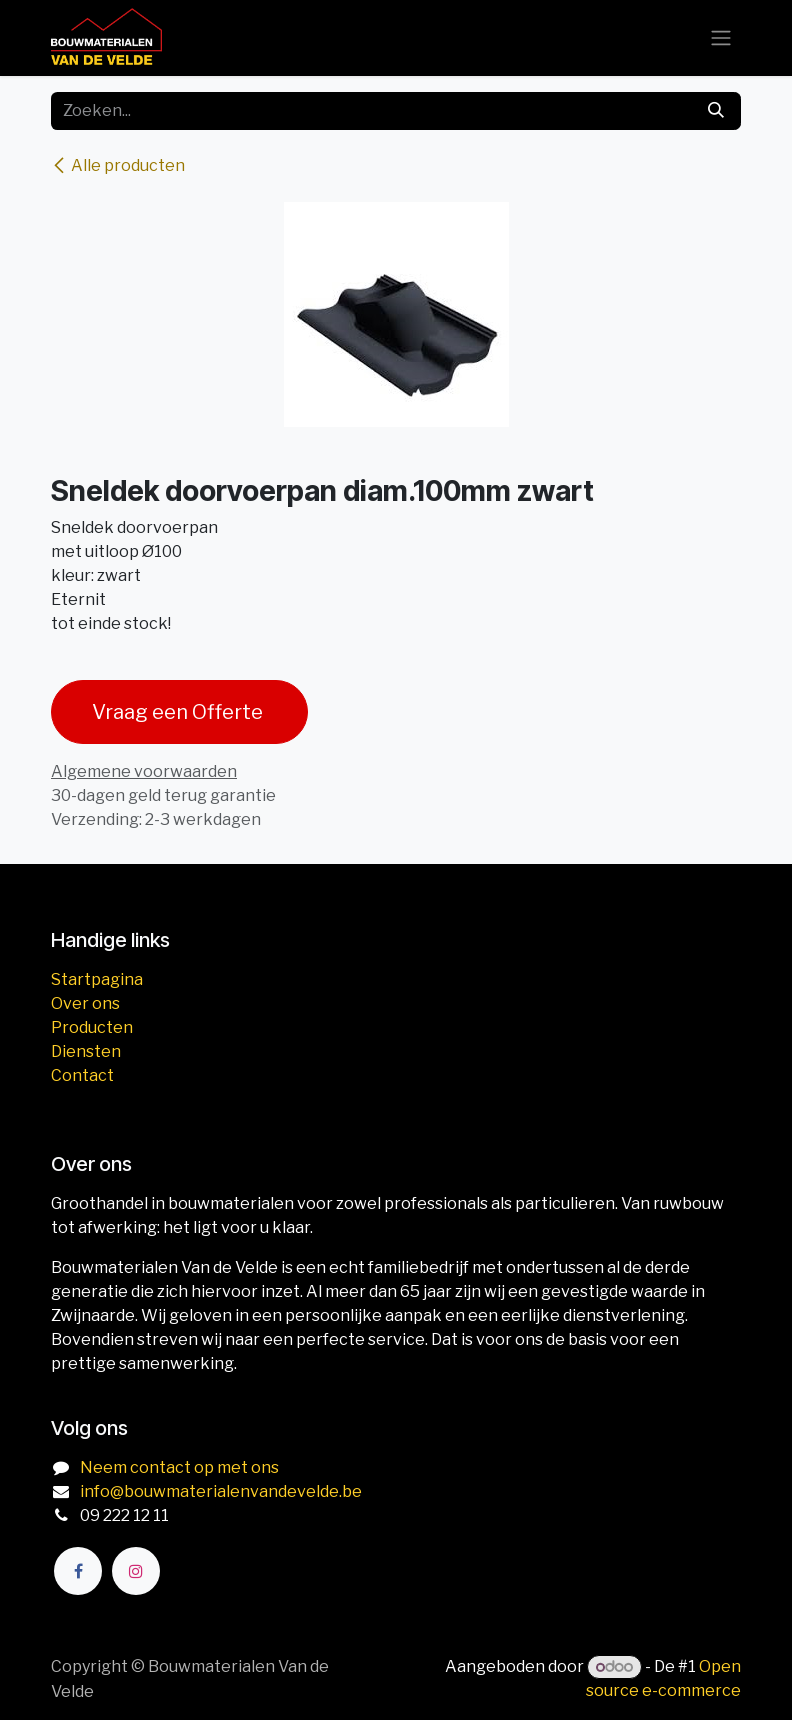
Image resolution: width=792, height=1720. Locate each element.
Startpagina (97, 979)
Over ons (85, 1003)
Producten (92, 1027)
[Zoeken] (716, 111)
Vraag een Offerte (179, 712)
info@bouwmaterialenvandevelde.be (221, 1491)
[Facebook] (78, 1571)
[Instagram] (136, 1571)
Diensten (86, 1051)
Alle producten (118, 165)
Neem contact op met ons (179, 1467)
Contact (82, 1075)
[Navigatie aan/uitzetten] (721, 38)
